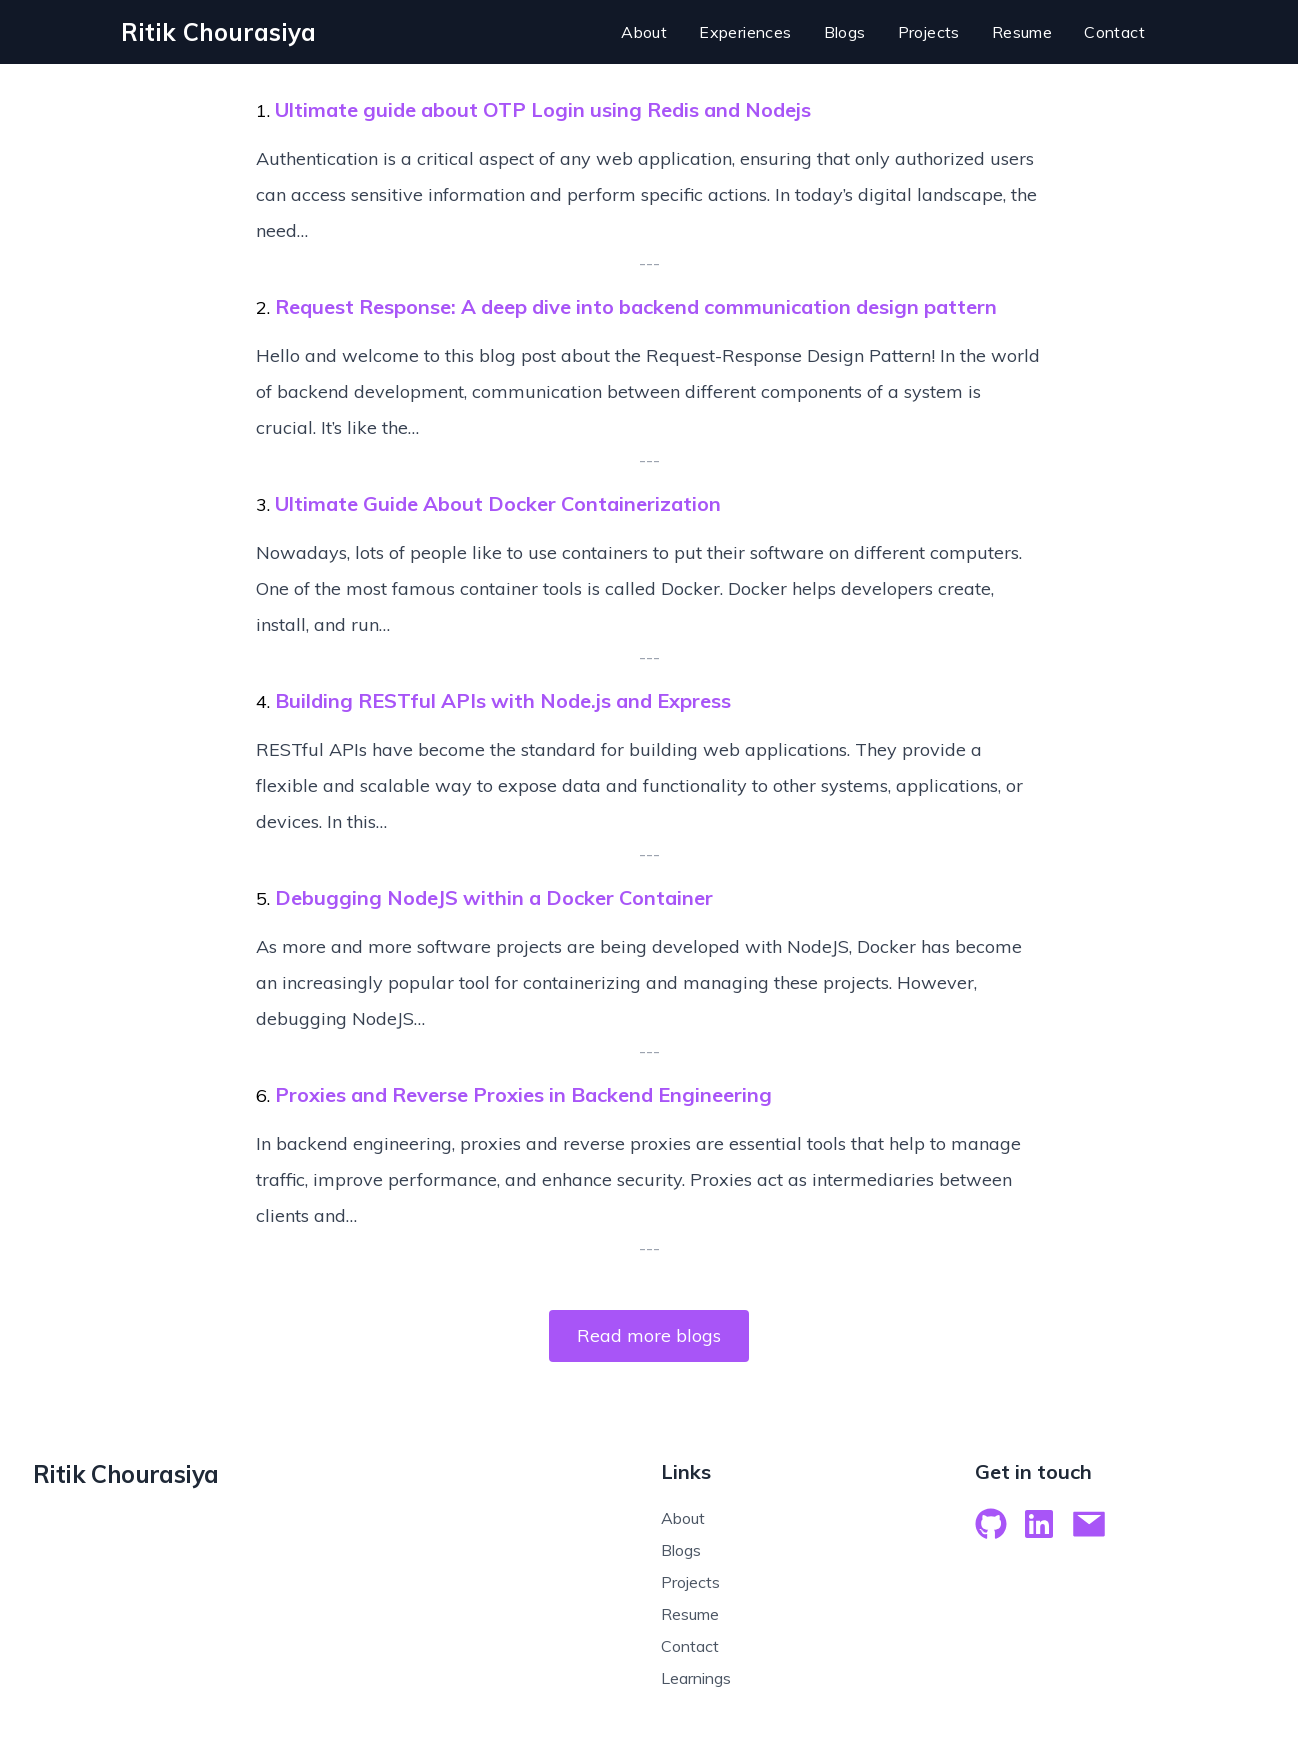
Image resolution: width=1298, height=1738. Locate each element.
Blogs (681, 1550)
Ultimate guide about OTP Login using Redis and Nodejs (543, 109)
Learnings (696, 1678)
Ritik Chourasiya (125, 1474)
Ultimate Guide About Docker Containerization (498, 503)
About (683, 1518)
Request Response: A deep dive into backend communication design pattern (636, 306)
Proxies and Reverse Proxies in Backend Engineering (523, 1094)
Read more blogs (649, 1335)
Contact (690, 1646)
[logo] (218, 32)
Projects (690, 1582)
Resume (690, 1614)
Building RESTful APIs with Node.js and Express (503, 700)
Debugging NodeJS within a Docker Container (494, 897)
